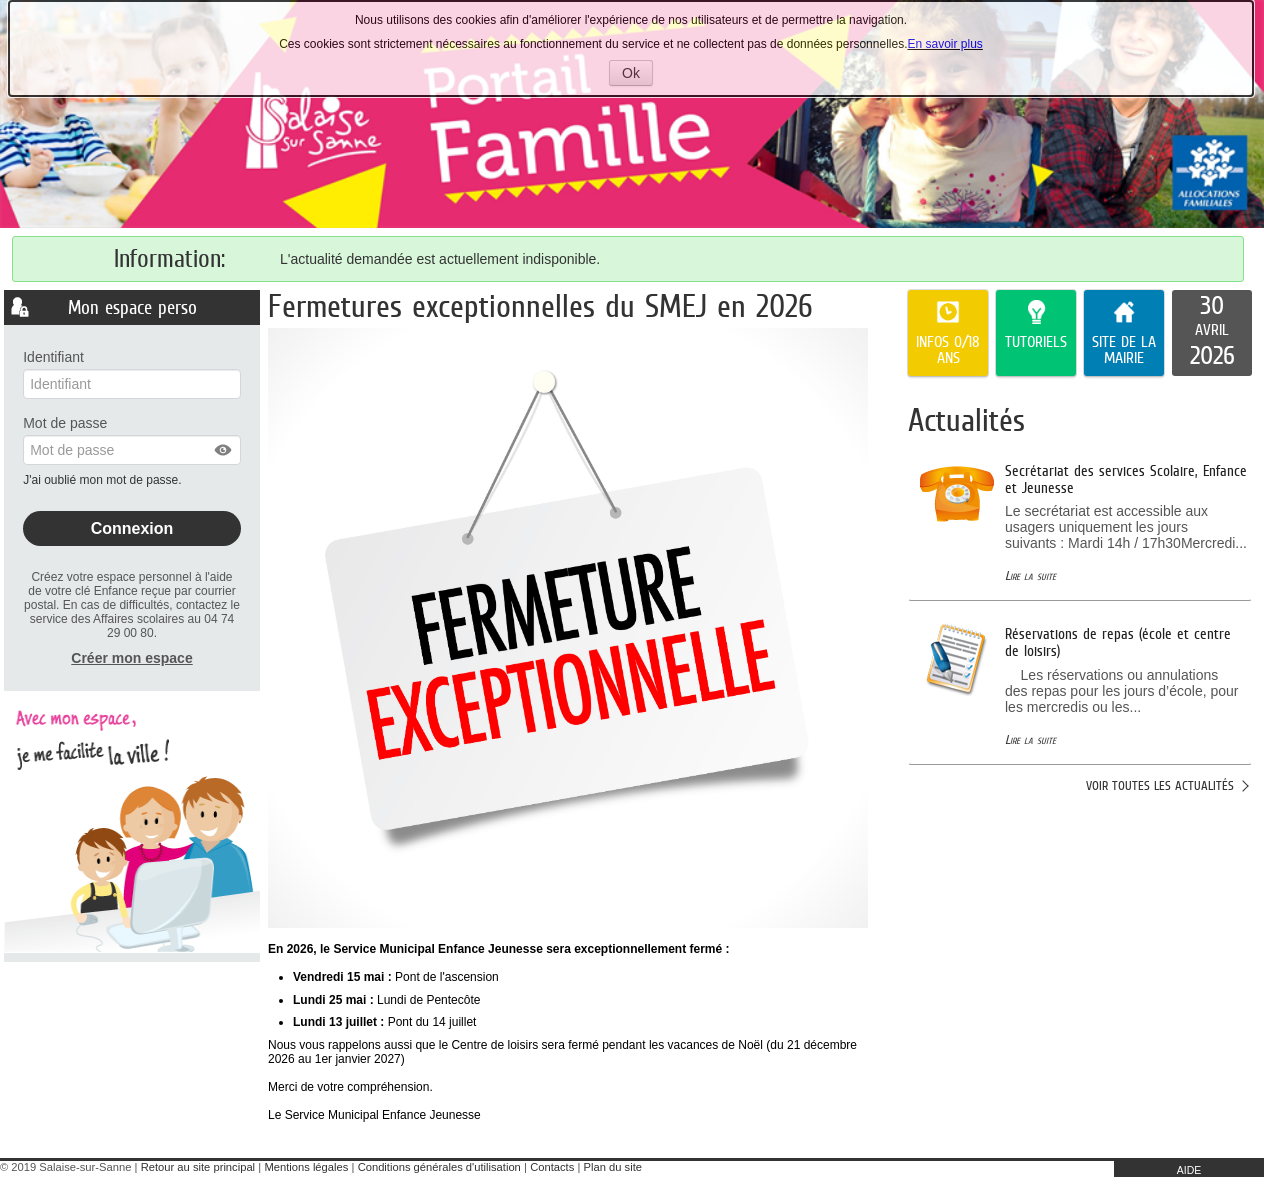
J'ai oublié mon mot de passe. (104, 480)
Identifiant (53, 357)
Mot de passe (65, 423)
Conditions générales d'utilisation (439, 1167)
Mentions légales (306, 1167)
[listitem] (1212, 333)
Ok (637, 75)
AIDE (1189, 1170)
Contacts (552, 1167)
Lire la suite (1030, 575)
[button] (224, 450)
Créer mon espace (131, 658)
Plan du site (613, 1167)
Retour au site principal (198, 1167)
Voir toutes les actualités (1160, 785)
